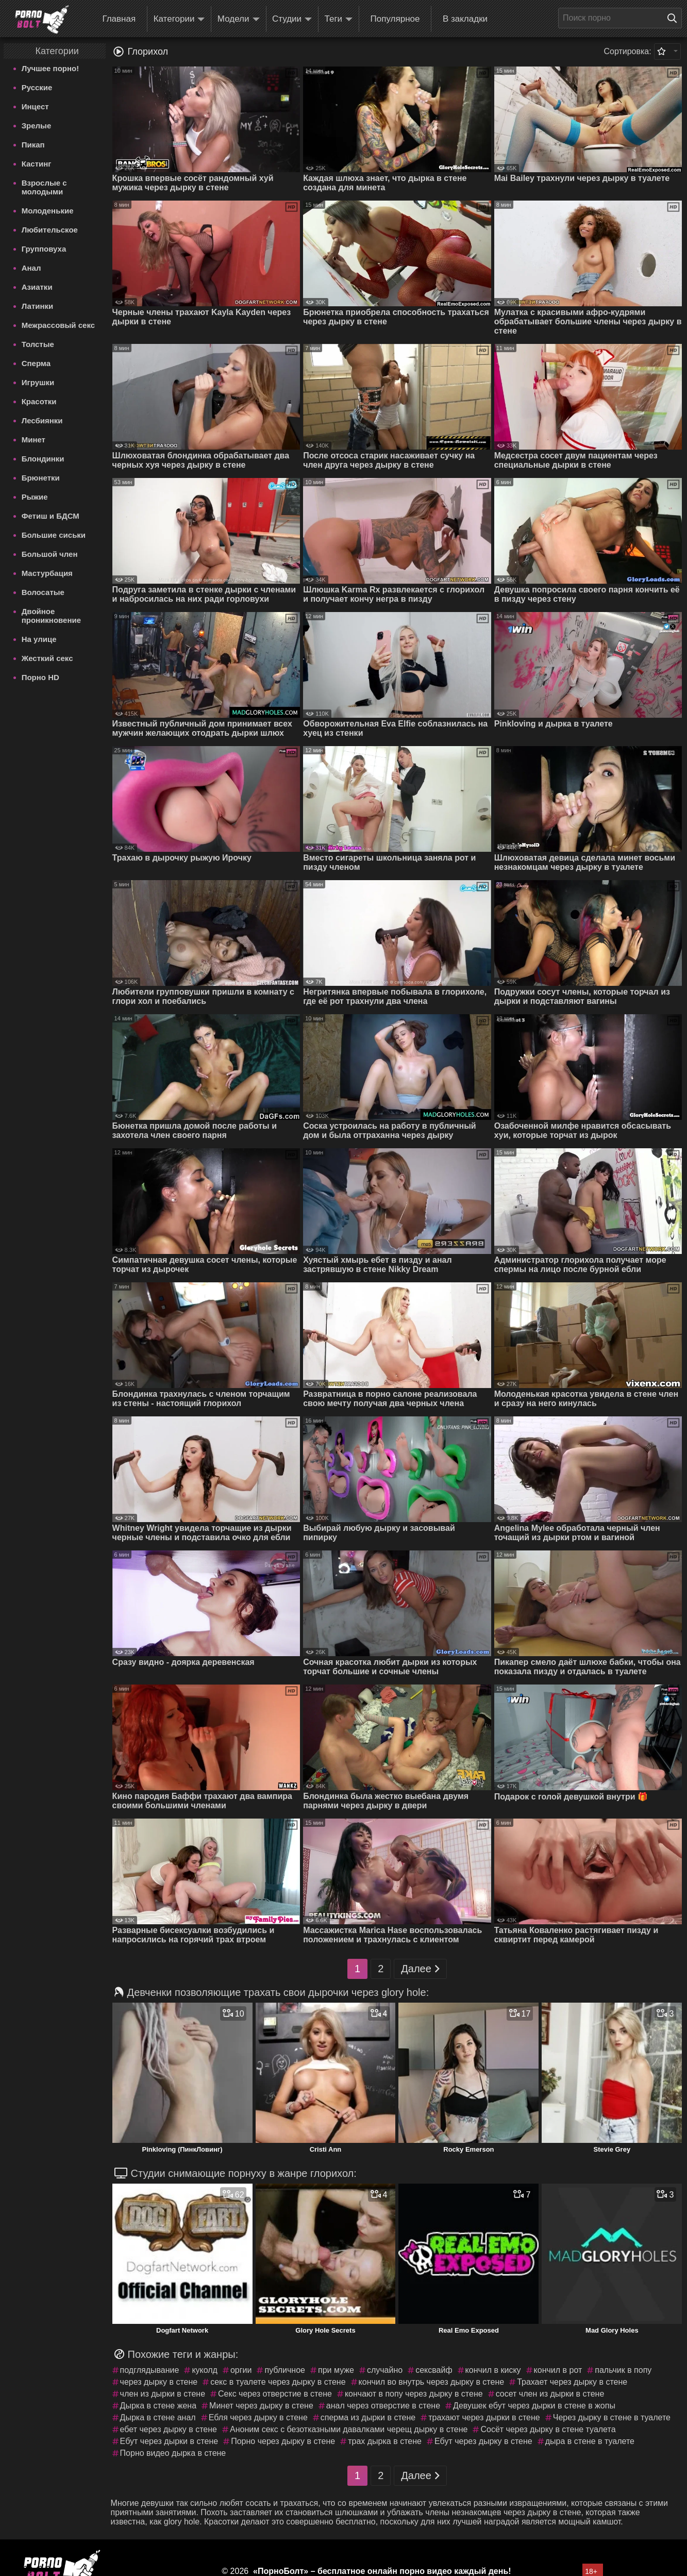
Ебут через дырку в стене (483, 2441)
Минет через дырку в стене (261, 2405)
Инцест (35, 106)
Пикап (33, 144)
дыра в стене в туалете (589, 2441)
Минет (33, 439)
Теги (339, 19)
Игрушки (38, 382)
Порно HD (40, 677)
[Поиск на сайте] (674, 18)
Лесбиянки (42, 420)
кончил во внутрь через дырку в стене (432, 2381)
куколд (204, 2370)
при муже (336, 2370)
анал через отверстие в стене (383, 2405)
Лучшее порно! (50, 68)
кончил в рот (558, 2370)
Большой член (50, 554)
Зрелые (37, 125)
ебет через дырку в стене (168, 2429)
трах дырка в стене (385, 2441)
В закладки (465, 19)
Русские (37, 87)
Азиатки (37, 287)
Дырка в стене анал (158, 2417)
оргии (241, 2370)
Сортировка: (627, 51)
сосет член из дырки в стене (550, 2393)
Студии (292, 19)
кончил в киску (493, 2370)
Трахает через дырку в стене (572, 2381)
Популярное (395, 19)
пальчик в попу (623, 2370)
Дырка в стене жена (158, 2405)
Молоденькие (48, 210)
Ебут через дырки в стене (169, 2441)
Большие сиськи (54, 535)
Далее (420, 1969)
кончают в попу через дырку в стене (414, 2393)
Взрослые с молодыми (44, 187)
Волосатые (43, 592)
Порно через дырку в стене (283, 2441)
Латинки (38, 306)
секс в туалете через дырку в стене (277, 2381)
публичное (284, 2370)
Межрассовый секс (58, 325)
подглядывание (149, 2370)
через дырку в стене (159, 2381)
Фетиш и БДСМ (50, 515)
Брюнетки (41, 477)
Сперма (36, 363)
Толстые (38, 344)
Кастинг (37, 163)
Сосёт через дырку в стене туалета (547, 2429)
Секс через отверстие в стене (275, 2393)
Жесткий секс (47, 658)
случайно (385, 2370)
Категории (179, 19)
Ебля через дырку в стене (258, 2417)
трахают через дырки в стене (484, 2417)
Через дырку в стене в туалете (612, 2417)
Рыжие (35, 496)
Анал (31, 267)
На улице (39, 639)
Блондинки (43, 458)
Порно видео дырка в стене (173, 2453)
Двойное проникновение (51, 615)
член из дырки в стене (162, 2393)
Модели (238, 19)
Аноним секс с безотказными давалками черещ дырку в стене (348, 2429)
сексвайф (433, 2370)
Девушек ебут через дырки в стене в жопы (534, 2405)
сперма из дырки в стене (368, 2417)
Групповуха (44, 248)
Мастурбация (47, 573)
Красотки (39, 401)
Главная (119, 19)
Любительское (50, 229)
